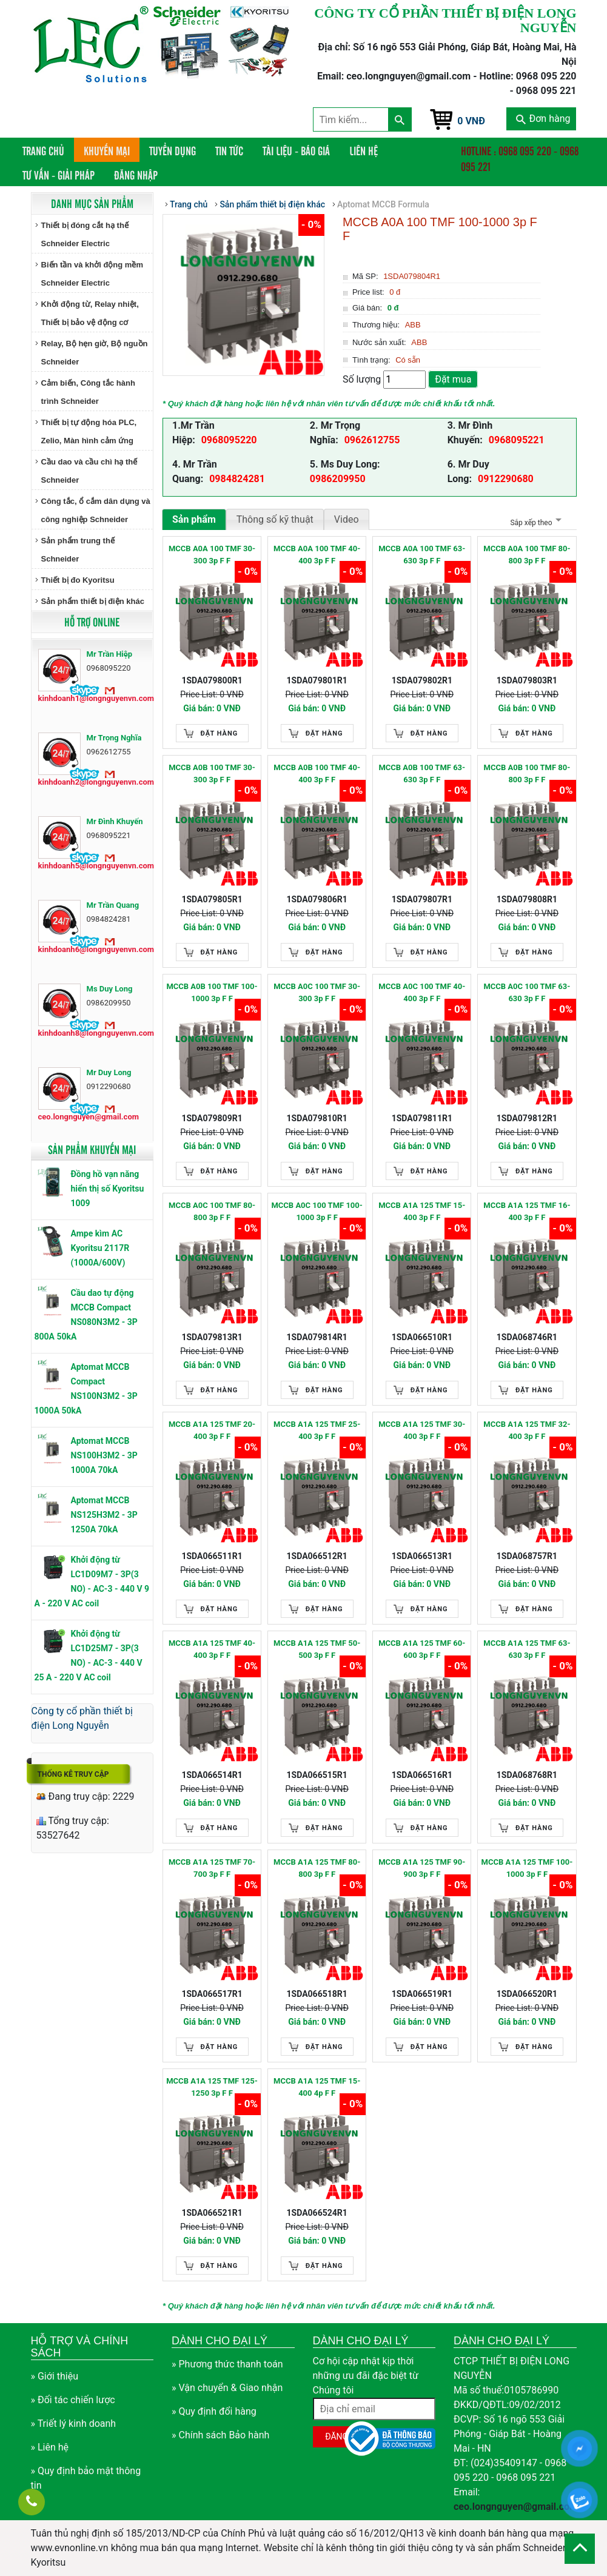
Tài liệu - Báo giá (296, 150)
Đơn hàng (543, 118)
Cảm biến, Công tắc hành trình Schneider (88, 392)
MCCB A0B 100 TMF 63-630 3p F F (421, 773)
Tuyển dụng (172, 150)
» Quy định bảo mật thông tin (86, 2478)
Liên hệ (363, 150)
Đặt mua (453, 379)
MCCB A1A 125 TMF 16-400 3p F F (526, 1211)
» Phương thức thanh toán (227, 2364)
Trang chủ (48, 150)
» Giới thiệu (55, 2376)
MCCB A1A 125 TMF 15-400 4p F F (316, 2087)
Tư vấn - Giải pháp (58, 175)
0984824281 (237, 479)
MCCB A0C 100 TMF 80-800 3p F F (212, 1211)
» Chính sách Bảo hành (220, 2435)
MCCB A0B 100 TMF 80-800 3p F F (527, 773)
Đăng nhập (136, 175)
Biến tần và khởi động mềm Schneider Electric (92, 273)
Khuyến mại (107, 150)
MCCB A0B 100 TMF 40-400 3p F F (316, 773)
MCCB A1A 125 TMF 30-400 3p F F (421, 1430)
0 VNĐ (471, 121)
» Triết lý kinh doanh (73, 2423)
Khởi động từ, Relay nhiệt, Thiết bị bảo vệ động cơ (90, 313)
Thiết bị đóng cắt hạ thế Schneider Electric (85, 234)
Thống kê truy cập (73, 1774)
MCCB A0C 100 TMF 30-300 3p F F (316, 992)
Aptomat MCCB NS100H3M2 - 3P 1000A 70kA (104, 1455)
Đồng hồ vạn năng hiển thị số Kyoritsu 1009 (107, 1188)
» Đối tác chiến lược (73, 2400)
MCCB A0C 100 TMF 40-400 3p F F (421, 992)
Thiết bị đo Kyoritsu (78, 580)
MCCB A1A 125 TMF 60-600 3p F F (421, 1649)
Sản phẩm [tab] (194, 519)
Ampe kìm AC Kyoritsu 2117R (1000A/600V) (100, 1248)
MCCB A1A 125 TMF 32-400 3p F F (526, 1430)
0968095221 (517, 440)
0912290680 (506, 479)
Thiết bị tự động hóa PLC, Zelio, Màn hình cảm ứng (89, 431)
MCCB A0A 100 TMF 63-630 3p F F (421, 554)
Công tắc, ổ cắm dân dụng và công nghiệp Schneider (95, 510)
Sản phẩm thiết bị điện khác (92, 601)
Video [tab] (346, 519)
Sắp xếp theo (534, 522)
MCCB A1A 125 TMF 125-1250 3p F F (212, 2087)
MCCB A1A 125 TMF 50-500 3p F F (316, 1649)
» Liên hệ (50, 2447)
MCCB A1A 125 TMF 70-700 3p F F (212, 1868)
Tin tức (229, 150)
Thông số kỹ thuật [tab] (275, 519)
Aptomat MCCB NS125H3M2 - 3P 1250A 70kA (104, 1514)
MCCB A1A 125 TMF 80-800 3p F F (316, 1868)
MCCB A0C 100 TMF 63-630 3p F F (526, 992)
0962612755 (372, 440)
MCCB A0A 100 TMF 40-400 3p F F (316, 554)
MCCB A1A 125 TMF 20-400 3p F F (212, 1430)
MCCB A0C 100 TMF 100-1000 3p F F (316, 1211)
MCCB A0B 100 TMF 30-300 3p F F (212, 773)
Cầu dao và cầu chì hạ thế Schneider (89, 471)
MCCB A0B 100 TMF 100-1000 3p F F (211, 992)
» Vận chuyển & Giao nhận (227, 2387)
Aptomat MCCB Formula (383, 204)
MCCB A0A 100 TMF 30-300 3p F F (212, 554)
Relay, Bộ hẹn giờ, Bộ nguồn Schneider (94, 352)
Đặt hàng (219, 733)
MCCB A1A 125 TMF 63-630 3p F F (526, 1649)
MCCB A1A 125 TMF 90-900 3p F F (421, 1868)
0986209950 (338, 479)
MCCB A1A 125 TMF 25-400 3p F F (316, 1430)
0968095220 (229, 440)
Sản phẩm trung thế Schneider (78, 549)
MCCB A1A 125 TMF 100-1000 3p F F (527, 1868)
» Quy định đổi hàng (214, 2411)
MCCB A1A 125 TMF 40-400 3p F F (212, 1649)
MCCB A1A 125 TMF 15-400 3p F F (421, 1211)
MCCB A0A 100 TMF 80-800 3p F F (526, 554)
